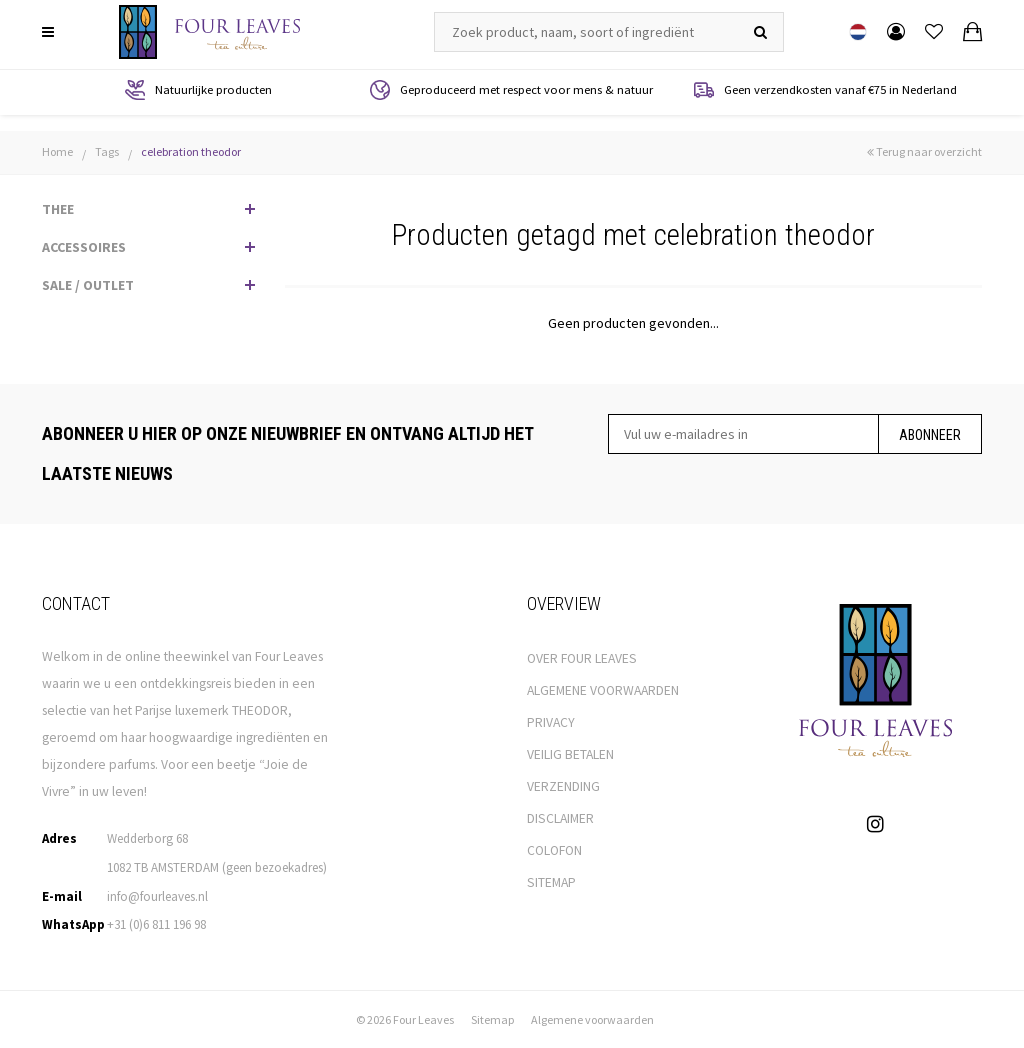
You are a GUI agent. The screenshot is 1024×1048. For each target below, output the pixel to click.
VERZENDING (563, 786)
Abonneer (930, 435)
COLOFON (554, 850)
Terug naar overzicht (924, 151)
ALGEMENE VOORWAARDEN (603, 690)
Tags (107, 151)
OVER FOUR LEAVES (582, 658)
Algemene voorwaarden (592, 1019)
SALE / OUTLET (88, 285)
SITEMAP (551, 882)
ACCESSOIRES (84, 247)
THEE (58, 209)
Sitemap (492, 1019)
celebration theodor (191, 151)
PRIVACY (551, 722)
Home (57, 151)
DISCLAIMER (560, 818)
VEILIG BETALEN (570, 754)
